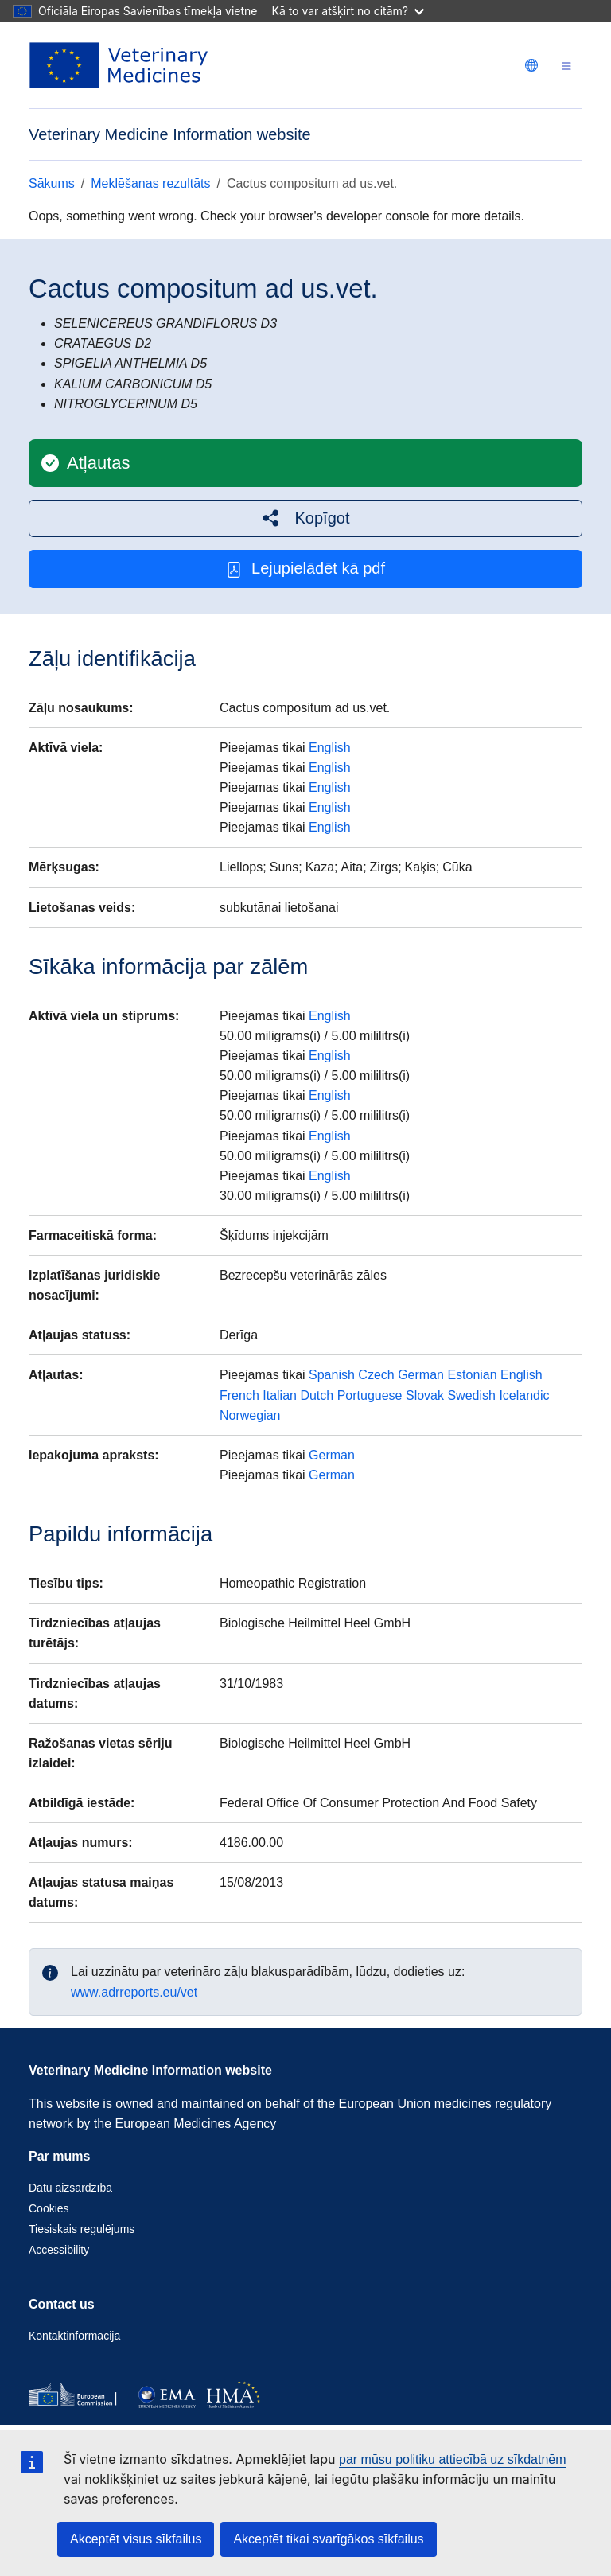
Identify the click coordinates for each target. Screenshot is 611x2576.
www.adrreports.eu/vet (134, 1992)
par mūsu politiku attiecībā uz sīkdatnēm (452, 2459)
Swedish (471, 1395)
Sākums (52, 183)
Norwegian (250, 1415)
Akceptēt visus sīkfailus (135, 2539)
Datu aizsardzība (70, 2187)
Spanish (332, 1375)
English (329, 747)
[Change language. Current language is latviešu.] (531, 65)
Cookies (49, 2208)
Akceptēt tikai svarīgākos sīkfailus (328, 2539)
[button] (305, 518)
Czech (376, 1375)
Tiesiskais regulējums (81, 2229)
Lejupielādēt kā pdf (305, 568)
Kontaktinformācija (74, 2335)
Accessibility (59, 2249)
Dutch (316, 1395)
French (239, 1395)
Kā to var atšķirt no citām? (347, 11)
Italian (280, 1395)
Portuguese (370, 1395)
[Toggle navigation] (566, 65)
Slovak (425, 1395)
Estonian (471, 1375)
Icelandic (524, 1395)
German (421, 1375)
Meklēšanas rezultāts (150, 183)
